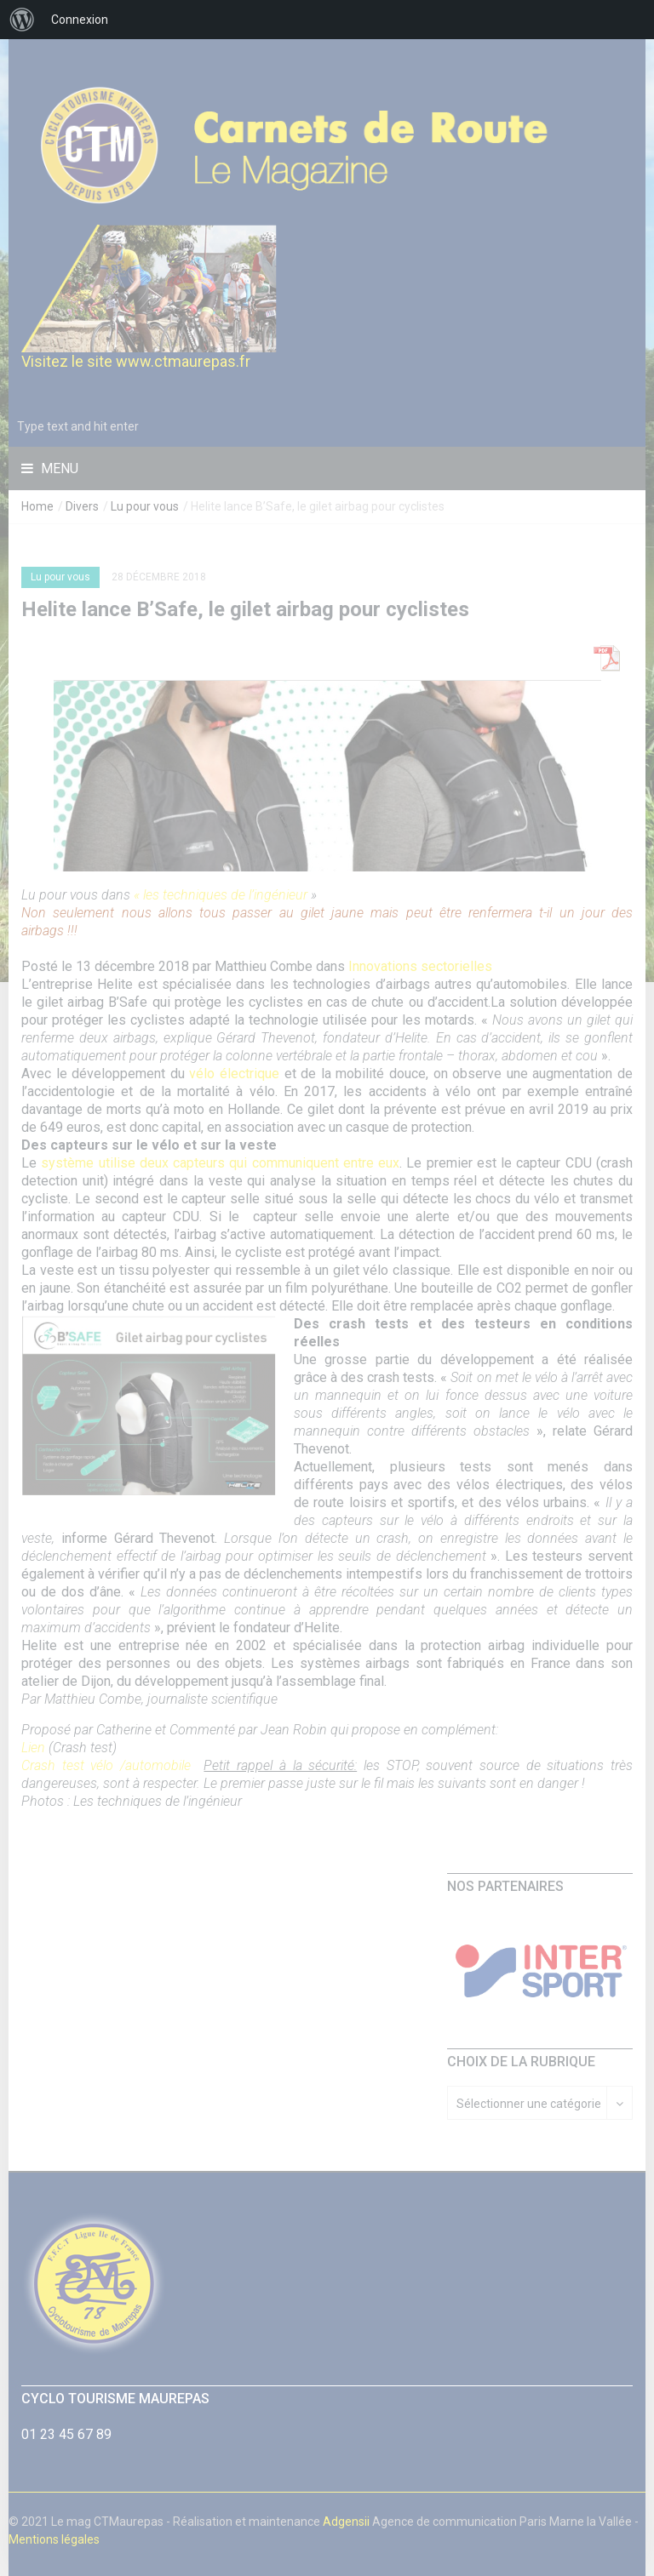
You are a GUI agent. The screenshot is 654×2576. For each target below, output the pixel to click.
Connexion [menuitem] (79, 19)
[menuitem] (22, 19)
